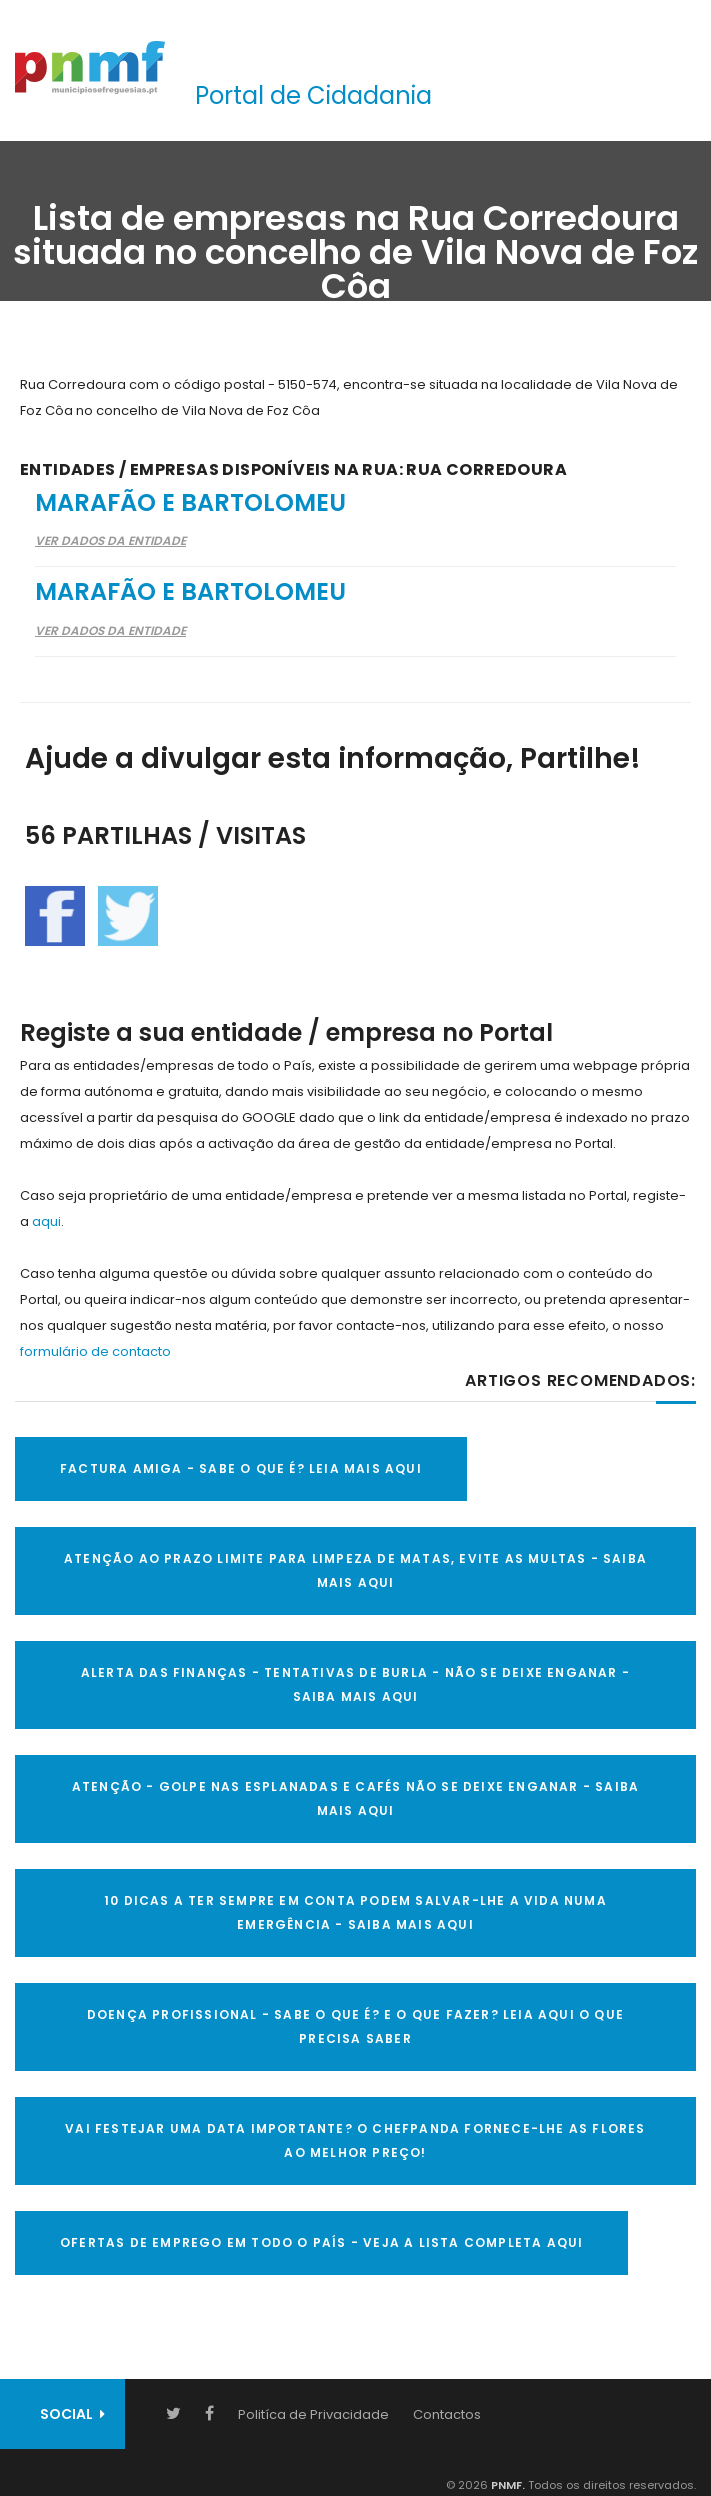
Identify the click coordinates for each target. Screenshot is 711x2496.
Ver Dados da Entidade (110, 540)
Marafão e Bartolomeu (190, 502)
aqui (46, 1221)
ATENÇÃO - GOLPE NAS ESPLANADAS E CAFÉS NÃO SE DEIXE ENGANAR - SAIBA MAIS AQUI (355, 1798)
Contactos (447, 2414)
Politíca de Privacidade (313, 2414)
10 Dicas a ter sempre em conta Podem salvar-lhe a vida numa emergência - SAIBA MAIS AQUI (355, 1912)
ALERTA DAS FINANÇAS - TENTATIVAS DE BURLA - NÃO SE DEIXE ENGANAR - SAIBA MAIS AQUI (355, 1684)
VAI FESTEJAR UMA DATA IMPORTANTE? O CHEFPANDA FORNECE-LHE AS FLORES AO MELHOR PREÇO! (355, 2140)
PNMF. (506, 2485)
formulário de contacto (95, 1351)
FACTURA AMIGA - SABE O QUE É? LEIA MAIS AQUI (241, 1468)
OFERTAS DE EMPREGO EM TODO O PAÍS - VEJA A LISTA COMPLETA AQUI (321, 2242)
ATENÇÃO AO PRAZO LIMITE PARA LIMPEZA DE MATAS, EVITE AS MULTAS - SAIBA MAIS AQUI (355, 1570)
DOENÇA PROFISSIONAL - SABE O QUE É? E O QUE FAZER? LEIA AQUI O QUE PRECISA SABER (355, 2026)
